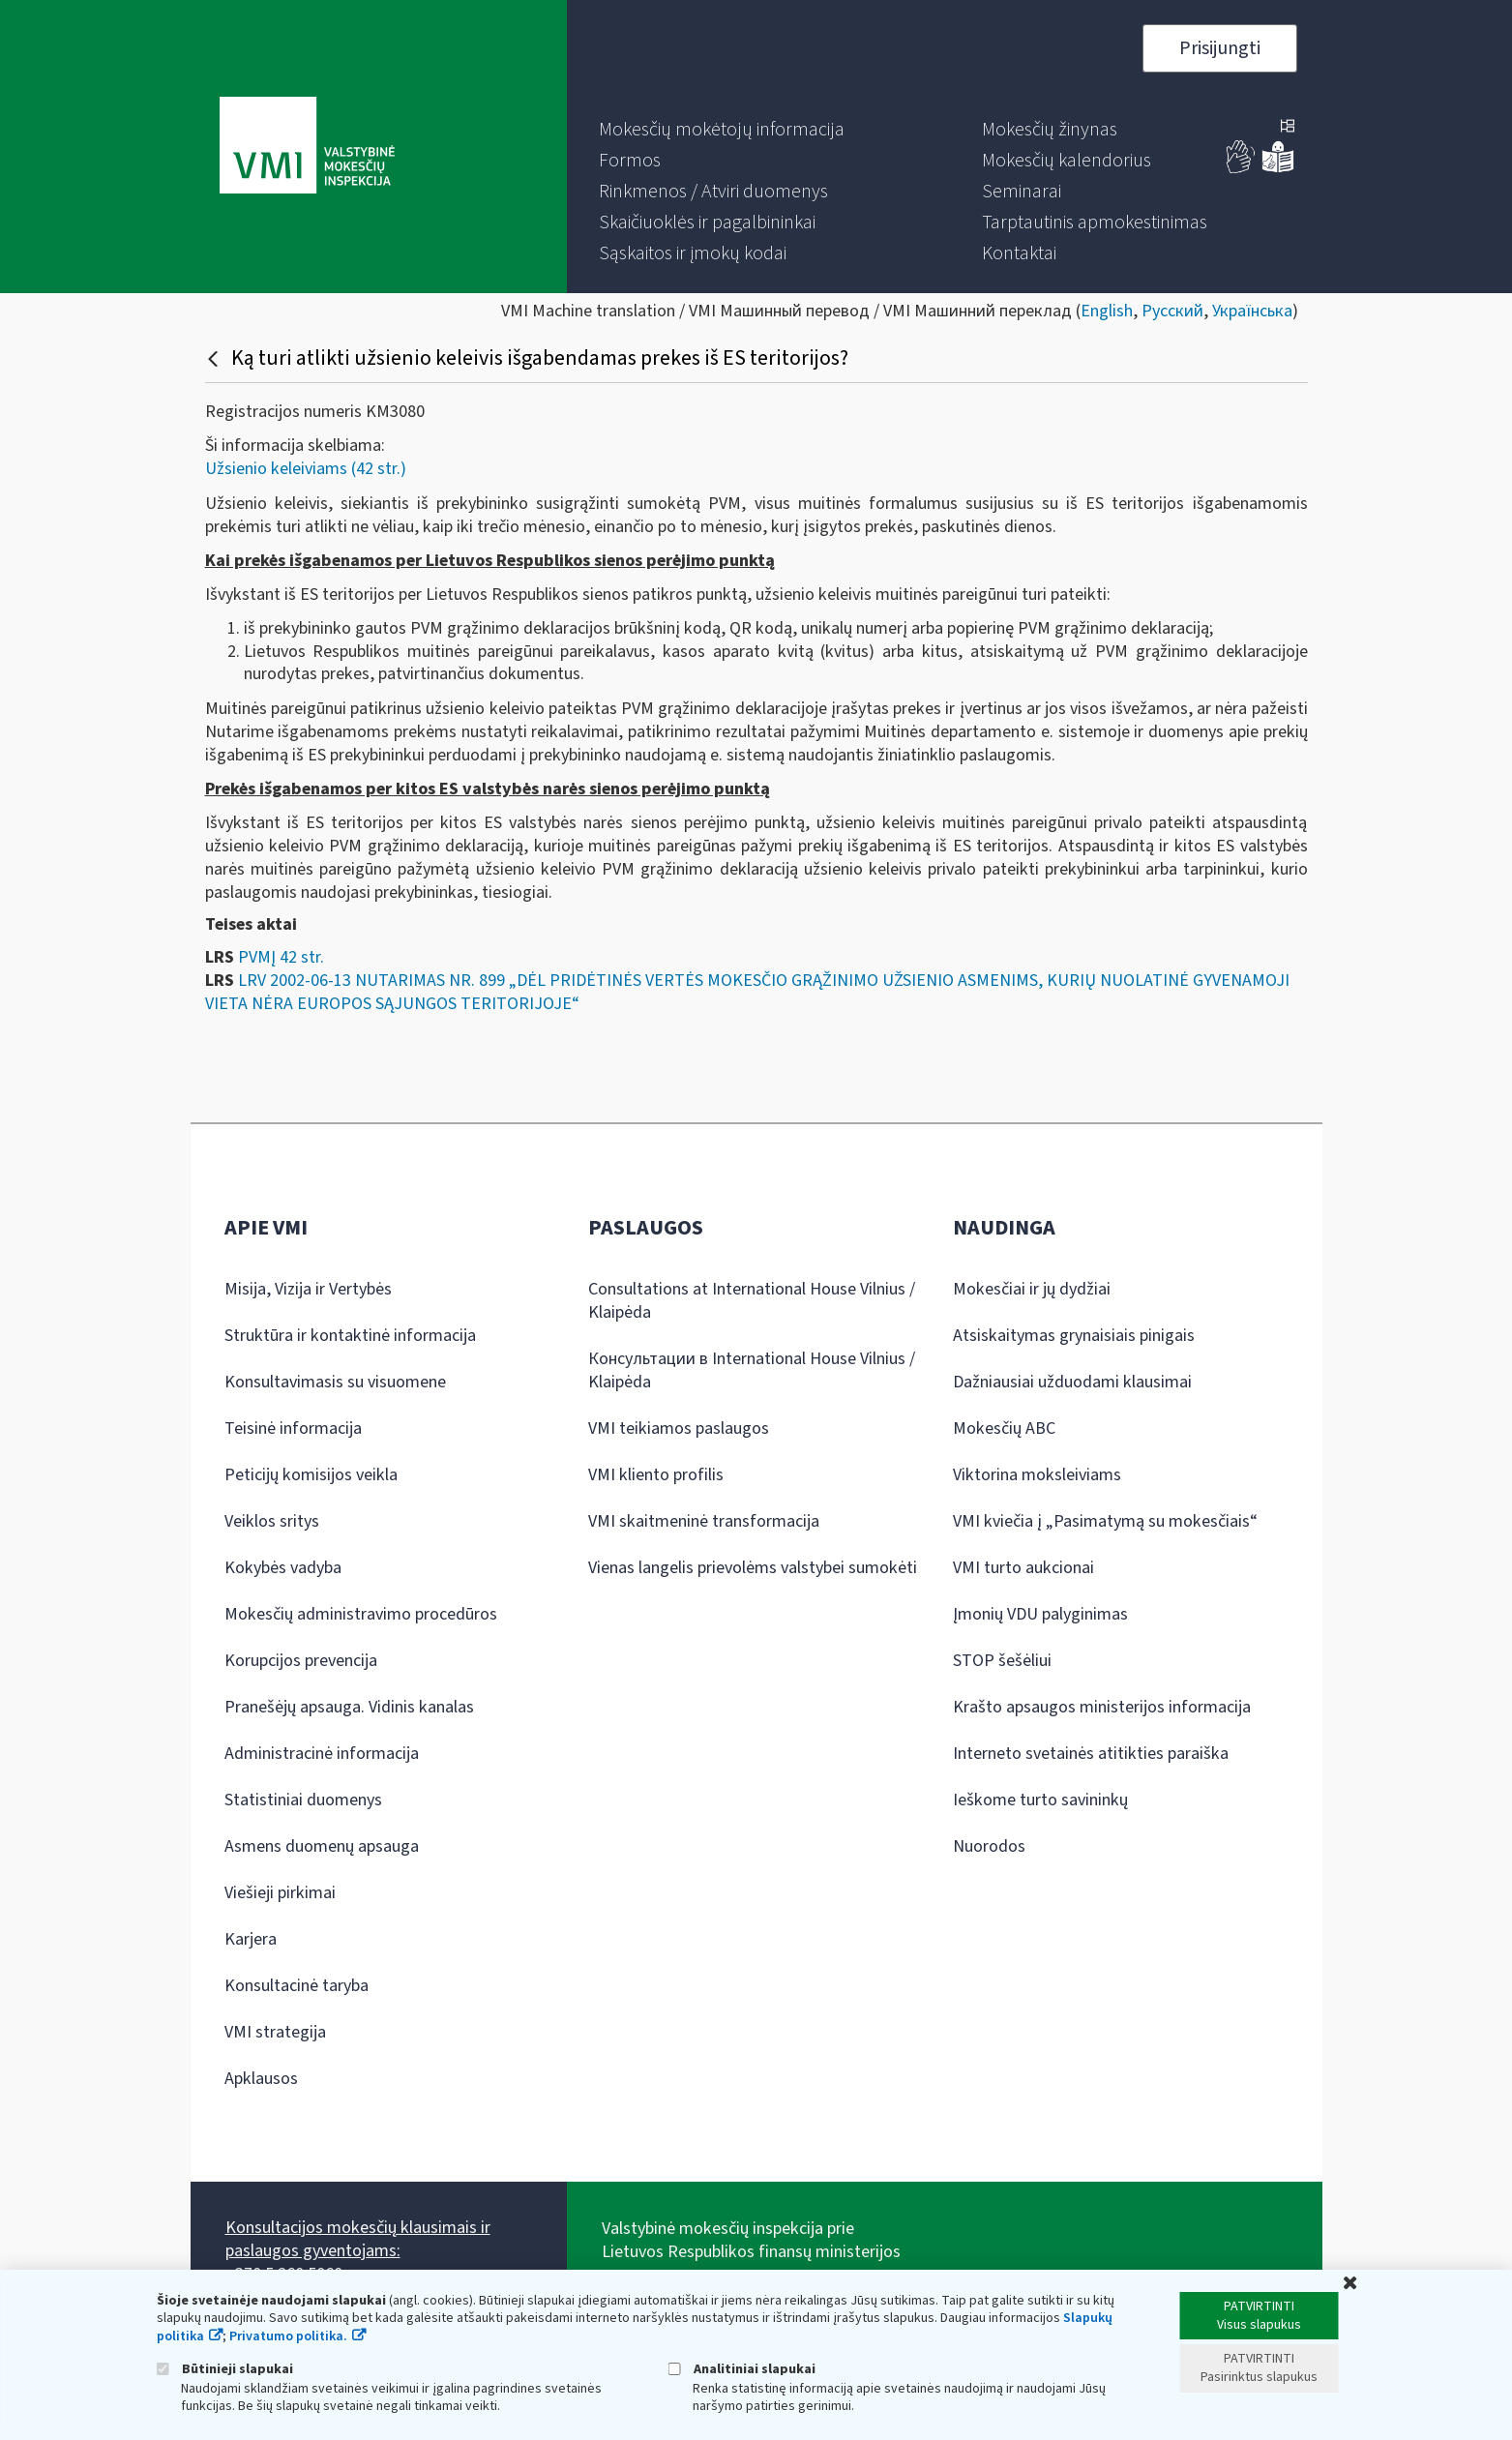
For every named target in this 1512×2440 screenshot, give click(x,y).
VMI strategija (275, 2032)
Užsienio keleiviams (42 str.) (305, 469)
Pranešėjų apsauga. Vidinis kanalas (349, 1707)
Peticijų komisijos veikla (311, 1475)
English (1107, 311)
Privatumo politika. (288, 2336)
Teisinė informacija (293, 1428)
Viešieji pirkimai (280, 1893)
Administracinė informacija (321, 1753)
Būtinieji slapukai (225, 2369)
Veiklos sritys (271, 1521)
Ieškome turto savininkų (1040, 1800)
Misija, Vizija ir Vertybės (308, 1289)
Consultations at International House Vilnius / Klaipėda (751, 1300)
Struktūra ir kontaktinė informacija (350, 1336)
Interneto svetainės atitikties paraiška (1091, 1753)
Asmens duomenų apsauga (321, 1846)
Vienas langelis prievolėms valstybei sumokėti (752, 1568)
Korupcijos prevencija (300, 1661)
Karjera (250, 1939)
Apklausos (261, 2079)
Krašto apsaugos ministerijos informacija (1102, 1707)
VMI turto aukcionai (1023, 1568)
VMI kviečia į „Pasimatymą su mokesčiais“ (1105, 1521)
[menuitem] (722, 129)
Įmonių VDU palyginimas (1040, 1614)
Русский (1172, 311)
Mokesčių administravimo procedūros (360, 1614)
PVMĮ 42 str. (281, 957)
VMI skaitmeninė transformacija (703, 1521)
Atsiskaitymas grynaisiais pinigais (1074, 1336)
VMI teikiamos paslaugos (678, 1428)
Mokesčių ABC (1004, 1428)
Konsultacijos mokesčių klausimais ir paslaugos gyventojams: (357, 2239)
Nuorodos (989, 1846)
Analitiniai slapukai (741, 2369)
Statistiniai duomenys (303, 1800)
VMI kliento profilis (656, 1475)
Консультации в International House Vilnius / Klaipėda (751, 1370)
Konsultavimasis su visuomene (335, 1382)
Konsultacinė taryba (296, 1986)
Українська (1252, 311)
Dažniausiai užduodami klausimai (1072, 1382)
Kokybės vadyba (282, 1568)
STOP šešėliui (1002, 1661)
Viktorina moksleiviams (1037, 1475)
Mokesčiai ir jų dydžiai (1032, 1289)
